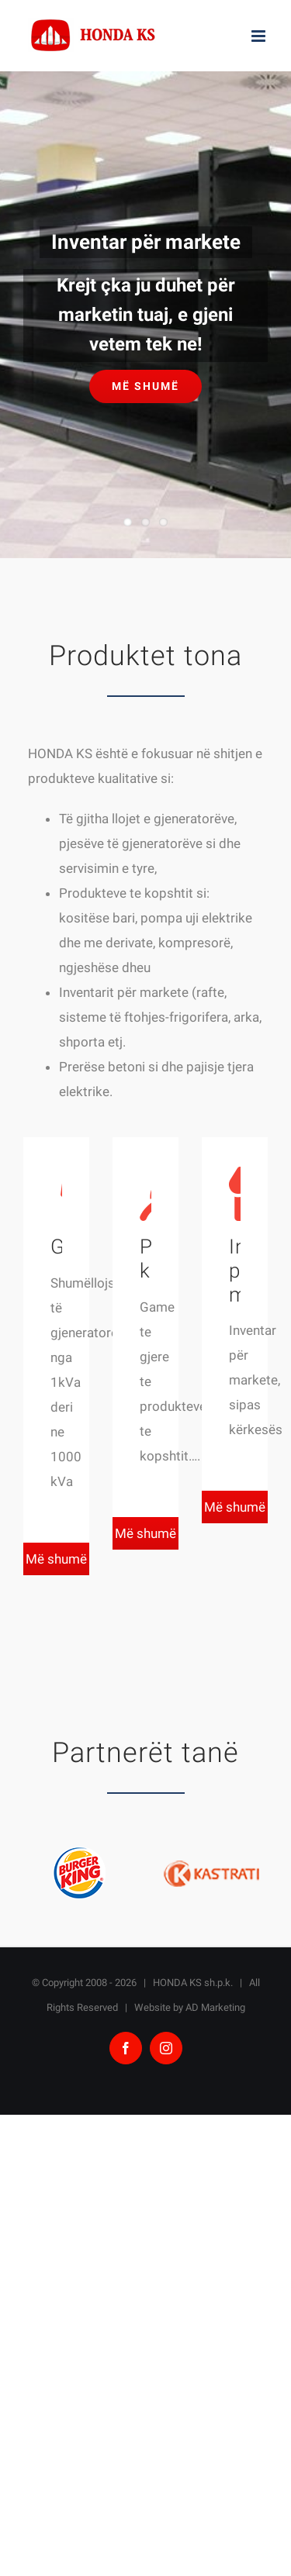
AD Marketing (215, 2007)
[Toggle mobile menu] (259, 36)
